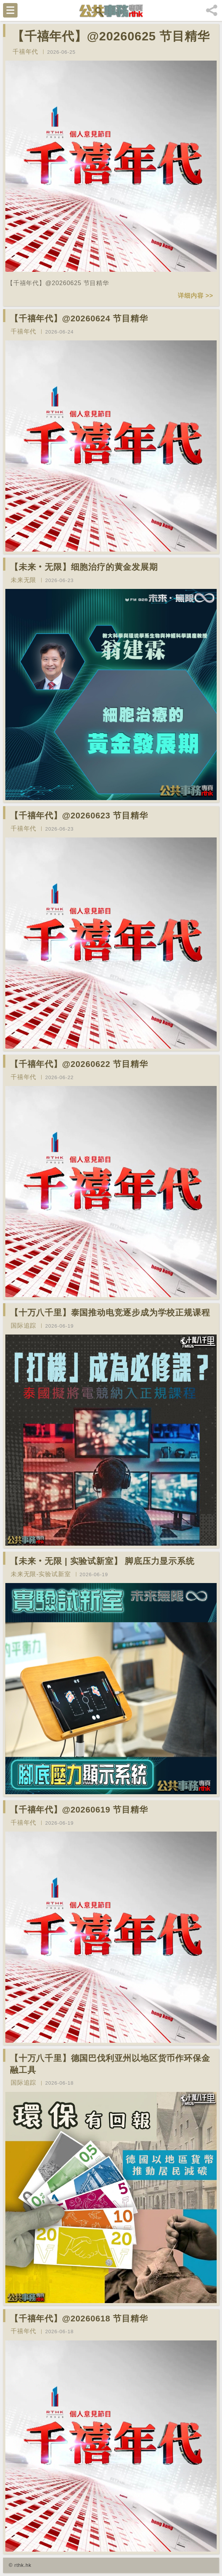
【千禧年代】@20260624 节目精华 (79, 318)
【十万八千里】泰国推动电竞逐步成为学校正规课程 (110, 1312)
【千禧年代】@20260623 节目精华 (79, 815)
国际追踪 (23, 1325)
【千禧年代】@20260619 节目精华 (79, 1809)
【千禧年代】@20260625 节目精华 (110, 36)
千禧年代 (25, 51)
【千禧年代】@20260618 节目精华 (79, 2318)
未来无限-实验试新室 (41, 1574)
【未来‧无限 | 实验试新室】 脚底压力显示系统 (102, 1561)
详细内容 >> (195, 295)
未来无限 (23, 580)
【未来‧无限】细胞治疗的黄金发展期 (84, 567)
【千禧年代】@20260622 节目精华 (79, 1064)
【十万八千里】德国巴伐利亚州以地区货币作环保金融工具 (110, 2064)
